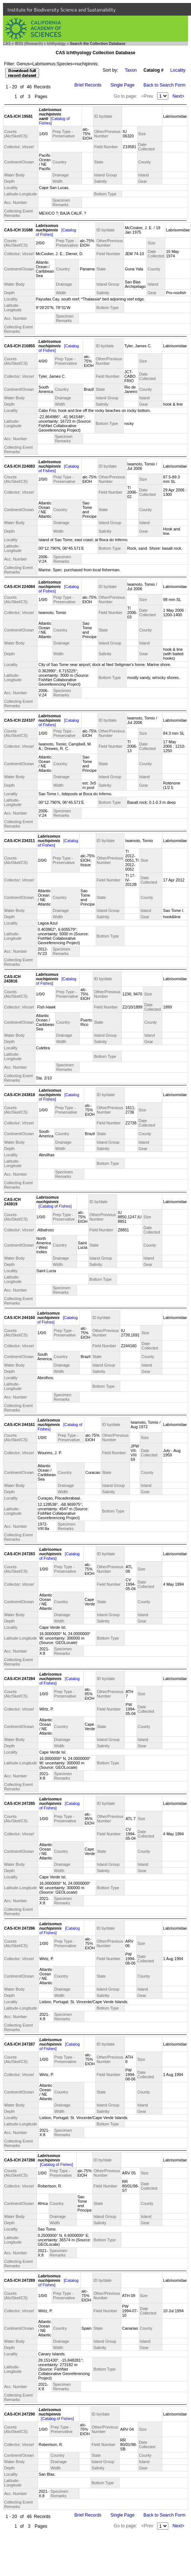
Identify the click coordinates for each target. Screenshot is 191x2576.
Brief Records (88, 85)
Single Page (123, 85)
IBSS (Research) (29, 44)
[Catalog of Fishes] (55, 1206)
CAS (7, 44)
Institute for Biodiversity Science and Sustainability (61, 10)
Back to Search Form (164, 85)
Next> (178, 96)
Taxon (131, 70)
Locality (177, 70)
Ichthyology (56, 44)
